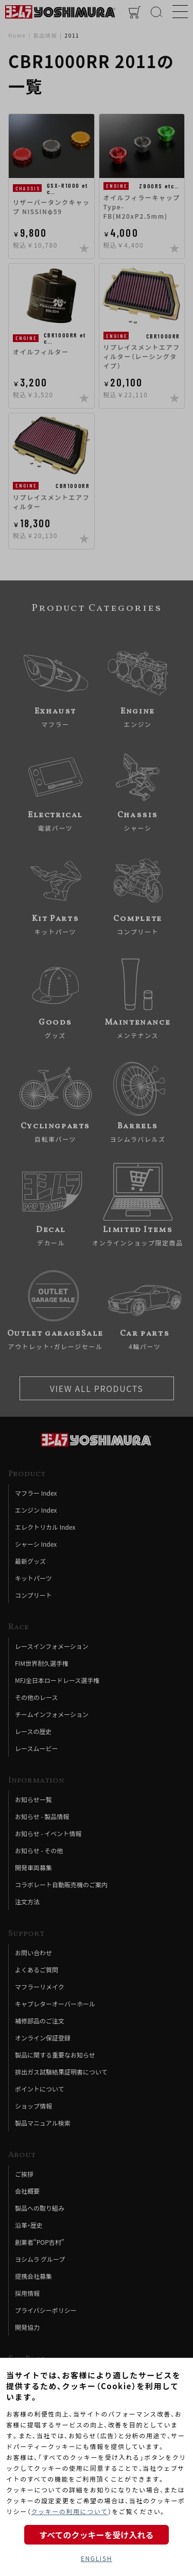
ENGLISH (96, 2558)
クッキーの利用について (69, 2511)
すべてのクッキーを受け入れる (96, 2535)
